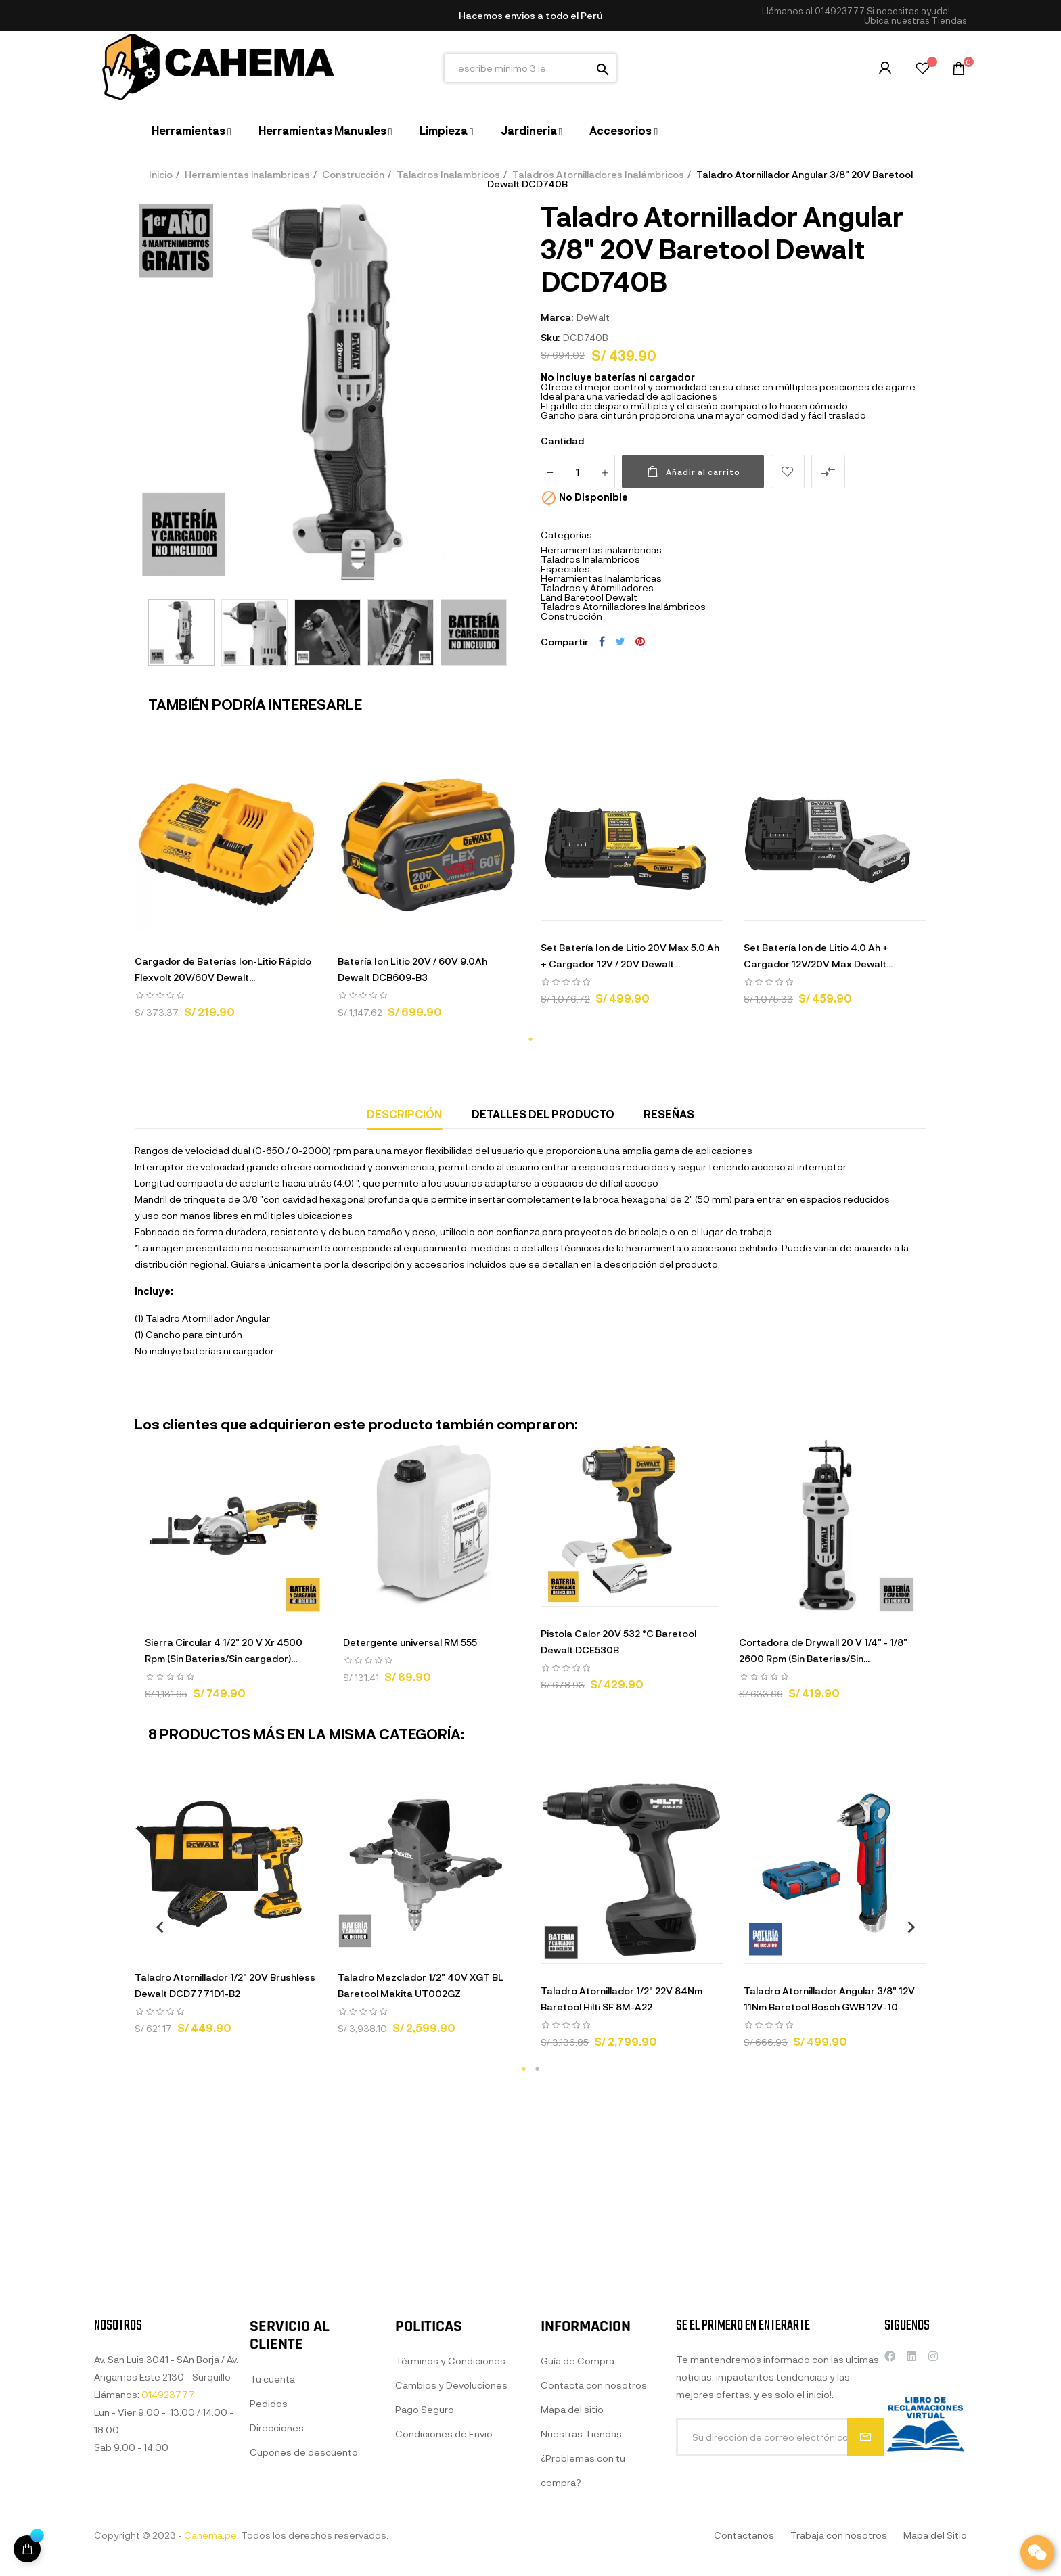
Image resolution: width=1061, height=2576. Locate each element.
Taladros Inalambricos (590, 559)
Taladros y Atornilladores (597, 587)
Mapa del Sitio (935, 2535)
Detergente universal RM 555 (410, 1642)
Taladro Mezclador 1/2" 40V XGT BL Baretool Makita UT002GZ (420, 1985)
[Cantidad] (578, 471)
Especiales (565, 568)
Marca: (557, 317)
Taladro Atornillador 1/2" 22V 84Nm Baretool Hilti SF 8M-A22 (621, 1999)
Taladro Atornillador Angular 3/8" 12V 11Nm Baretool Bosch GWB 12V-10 (829, 1999)
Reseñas (669, 1113)
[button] (915, 20)
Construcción (571, 616)
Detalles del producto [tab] (543, 1113)
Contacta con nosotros (594, 2550)
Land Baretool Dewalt (589, 597)
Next (906, 1927)
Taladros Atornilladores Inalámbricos (623, 606)
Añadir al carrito (693, 471)
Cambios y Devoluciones (451, 2550)
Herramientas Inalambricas (601, 578)
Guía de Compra (577, 2526)
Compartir (602, 641)
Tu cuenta (272, 2544)
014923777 (840, 10)
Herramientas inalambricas (601, 549)
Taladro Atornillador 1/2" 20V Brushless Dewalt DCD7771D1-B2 (225, 1985)
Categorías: (567, 535)
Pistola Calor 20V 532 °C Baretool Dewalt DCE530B (618, 1641)
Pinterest (640, 641)
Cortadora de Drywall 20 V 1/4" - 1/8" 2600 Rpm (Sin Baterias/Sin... (823, 1650)
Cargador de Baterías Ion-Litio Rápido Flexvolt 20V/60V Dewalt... (223, 969)
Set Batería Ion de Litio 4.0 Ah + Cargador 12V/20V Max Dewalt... (818, 955)
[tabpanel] (226, 890)
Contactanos (744, 2535)
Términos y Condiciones (450, 2526)
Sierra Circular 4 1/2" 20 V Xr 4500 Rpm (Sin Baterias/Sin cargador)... (223, 1650)
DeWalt (593, 317)
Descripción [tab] (404, 1113)
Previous (155, 1927)
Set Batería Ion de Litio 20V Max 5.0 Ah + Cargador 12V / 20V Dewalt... (630, 955)
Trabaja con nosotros (838, 2535)
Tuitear (620, 641)
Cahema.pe (210, 2535)
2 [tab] (537, 2068)
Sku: (550, 337)
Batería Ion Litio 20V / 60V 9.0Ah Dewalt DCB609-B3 (412, 969)
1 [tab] (530, 1039)
